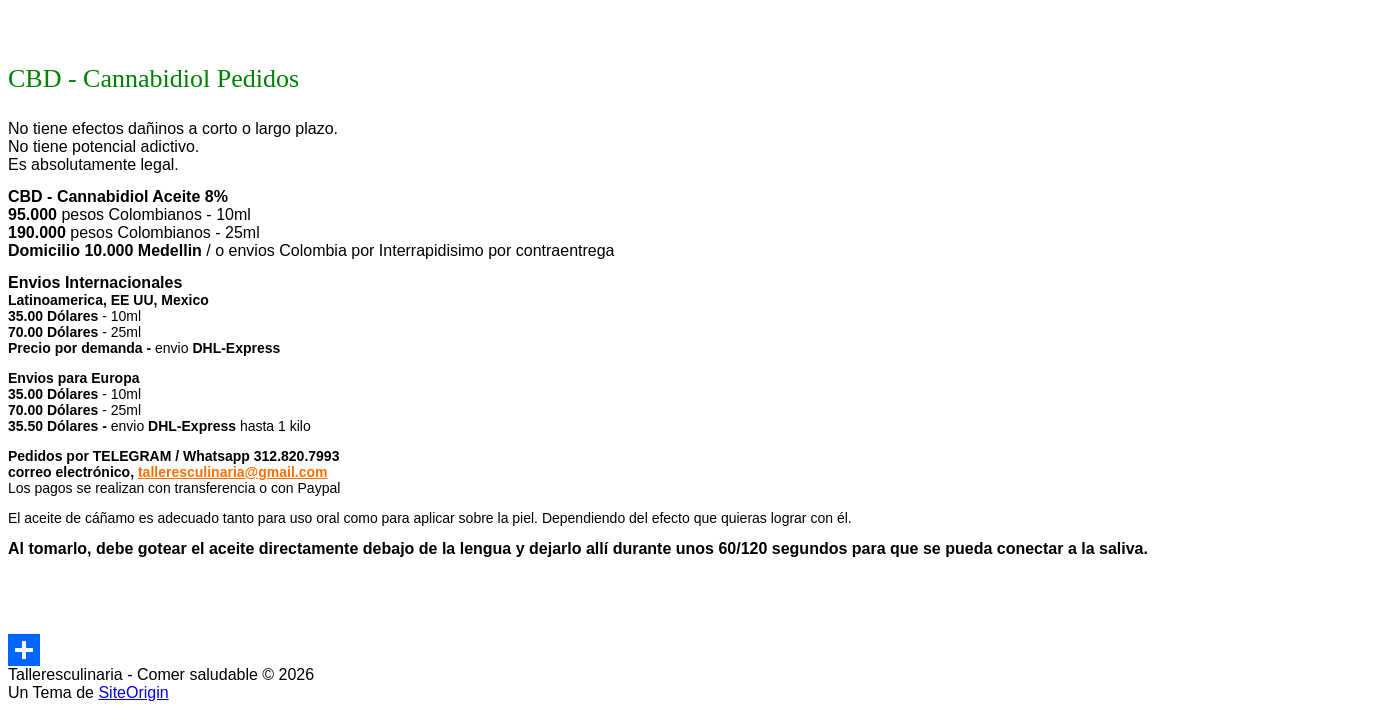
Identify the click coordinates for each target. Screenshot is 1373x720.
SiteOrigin (133, 692)
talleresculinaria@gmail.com (233, 472)
